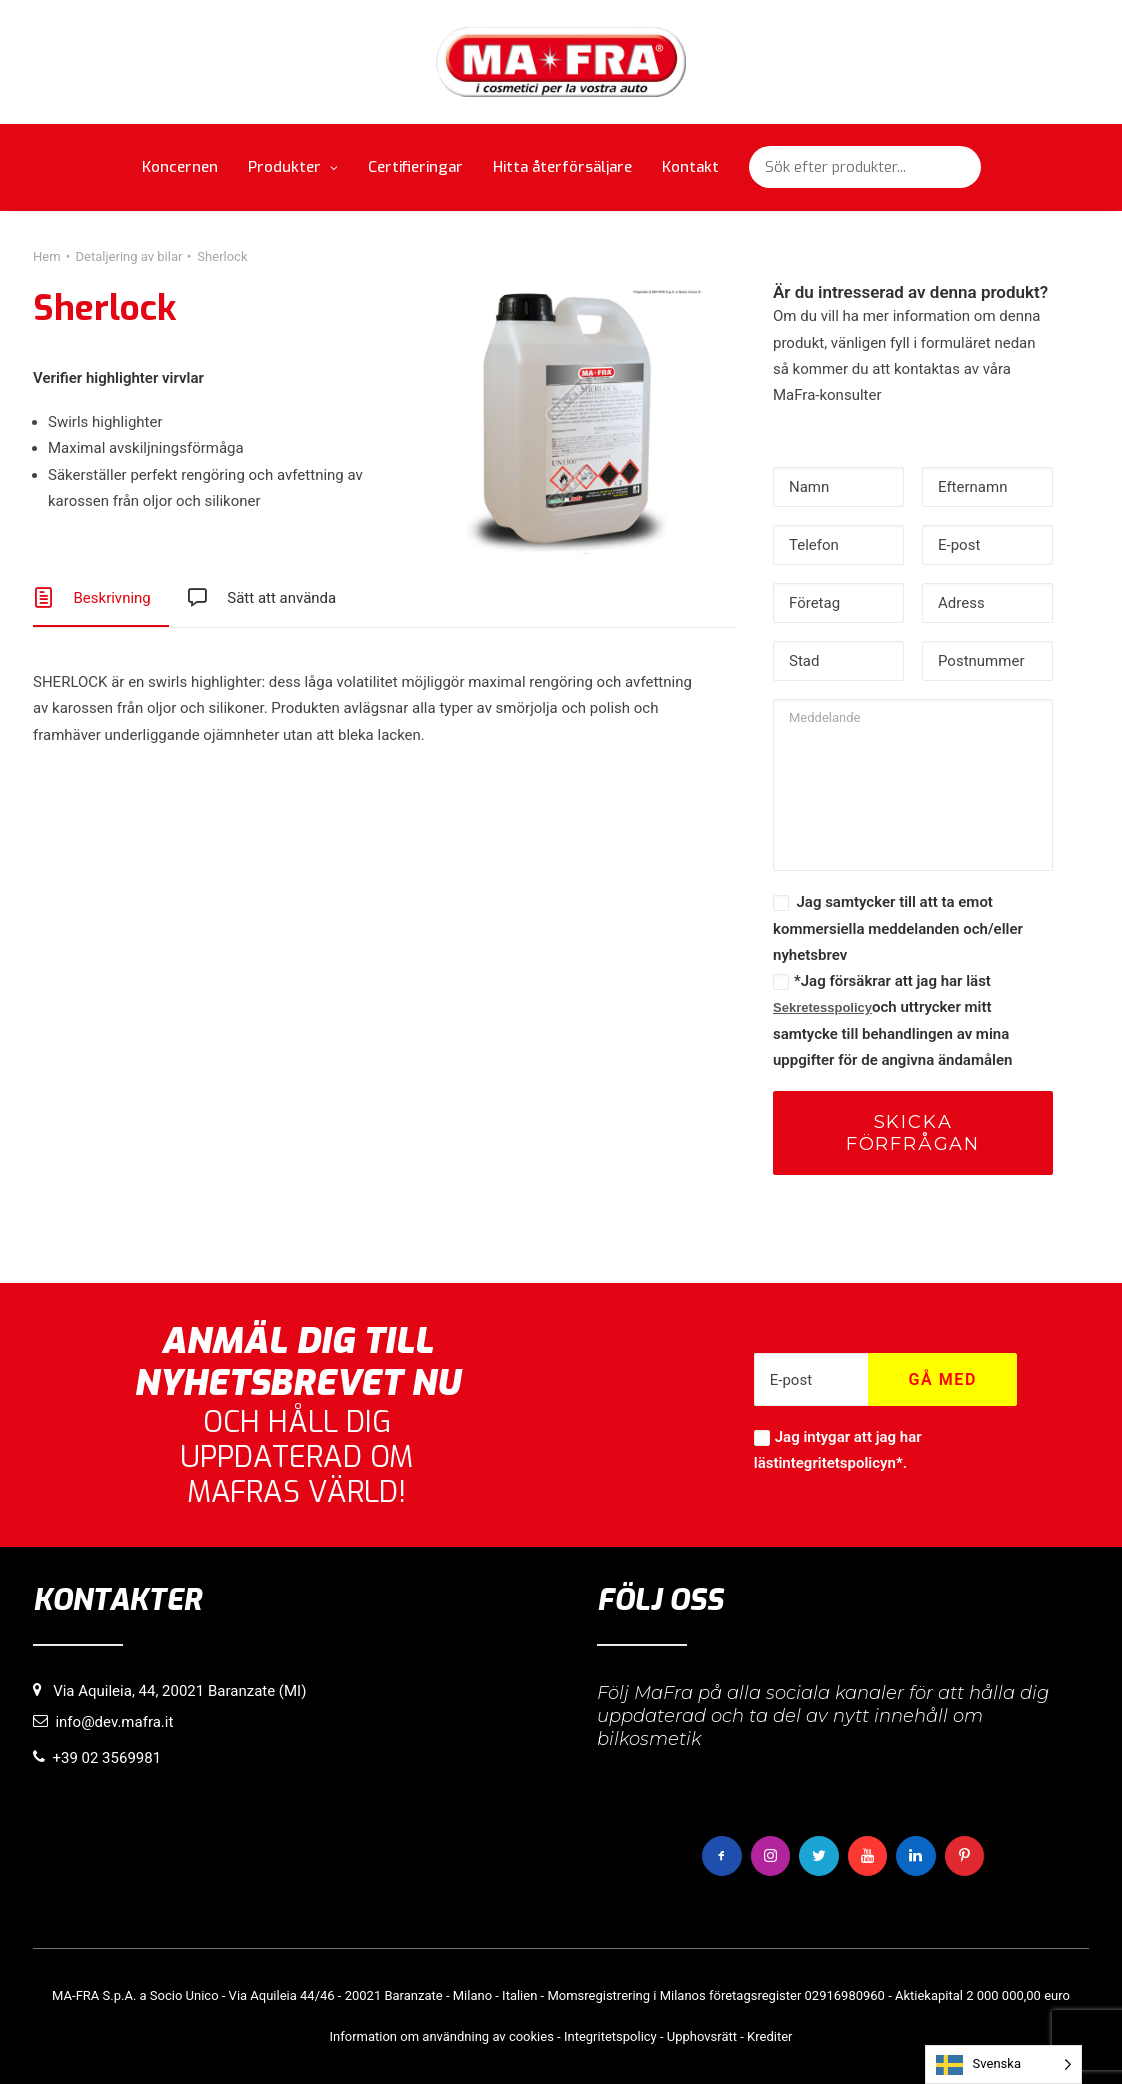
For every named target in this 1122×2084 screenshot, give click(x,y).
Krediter (769, 2035)
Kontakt (690, 167)
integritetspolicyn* (840, 1463)
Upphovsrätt (702, 2035)
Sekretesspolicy (822, 1007)
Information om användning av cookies (442, 2035)
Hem (47, 256)
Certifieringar (415, 167)
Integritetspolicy (610, 2035)
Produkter (293, 167)
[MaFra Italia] (561, 62)
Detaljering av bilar (129, 256)
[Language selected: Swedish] (1003, 2064)
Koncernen (180, 167)
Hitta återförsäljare (562, 167)
